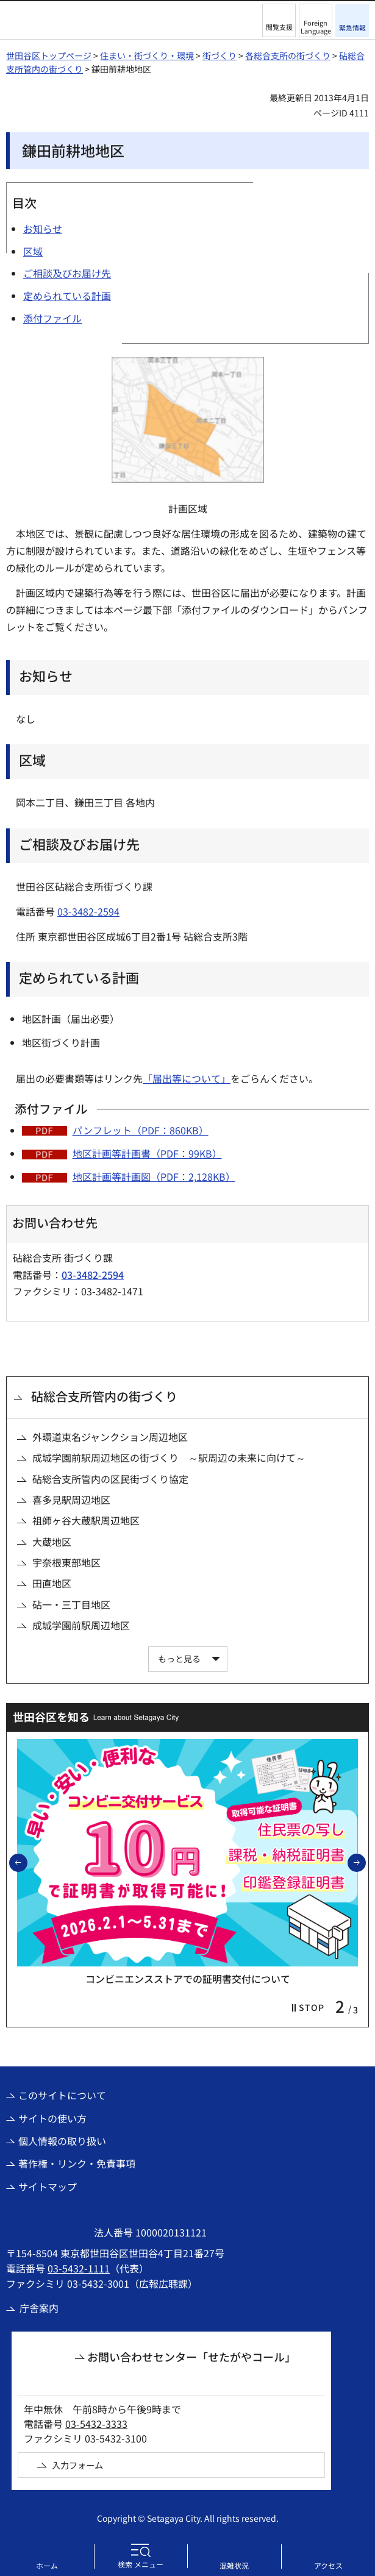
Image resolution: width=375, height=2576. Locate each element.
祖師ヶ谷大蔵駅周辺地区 (86, 1520)
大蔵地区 (51, 1541)
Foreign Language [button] (316, 26)
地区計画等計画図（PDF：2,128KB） (154, 1176)
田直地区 (51, 1583)
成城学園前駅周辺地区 (81, 1625)
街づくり (219, 55)
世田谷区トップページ (48, 55)
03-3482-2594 (88, 911)
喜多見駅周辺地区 (71, 1499)
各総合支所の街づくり (287, 55)
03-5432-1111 (79, 2268)
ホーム (47, 2565)
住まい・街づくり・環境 (147, 55)
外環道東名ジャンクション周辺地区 (110, 1436)
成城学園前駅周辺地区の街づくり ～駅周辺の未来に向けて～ (168, 1457)
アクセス (328, 2565)
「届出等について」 (186, 1078)
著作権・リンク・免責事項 (76, 2163)
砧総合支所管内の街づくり (104, 1396)
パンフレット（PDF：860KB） (141, 1130)
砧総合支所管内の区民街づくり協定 (110, 1478)
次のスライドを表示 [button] (365, 1862)
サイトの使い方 (52, 2118)
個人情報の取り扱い (62, 2140)
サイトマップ (47, 2186)
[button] (279, 20)
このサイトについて (62, 2095)
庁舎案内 (39, 2307)
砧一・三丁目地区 (71, 1604)
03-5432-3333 (96, 2423)
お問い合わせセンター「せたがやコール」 (191, 2356)
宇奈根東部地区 (66, 1562)
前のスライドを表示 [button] (26, 1862)
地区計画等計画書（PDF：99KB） (147, 1153)
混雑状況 (234, 2565)
